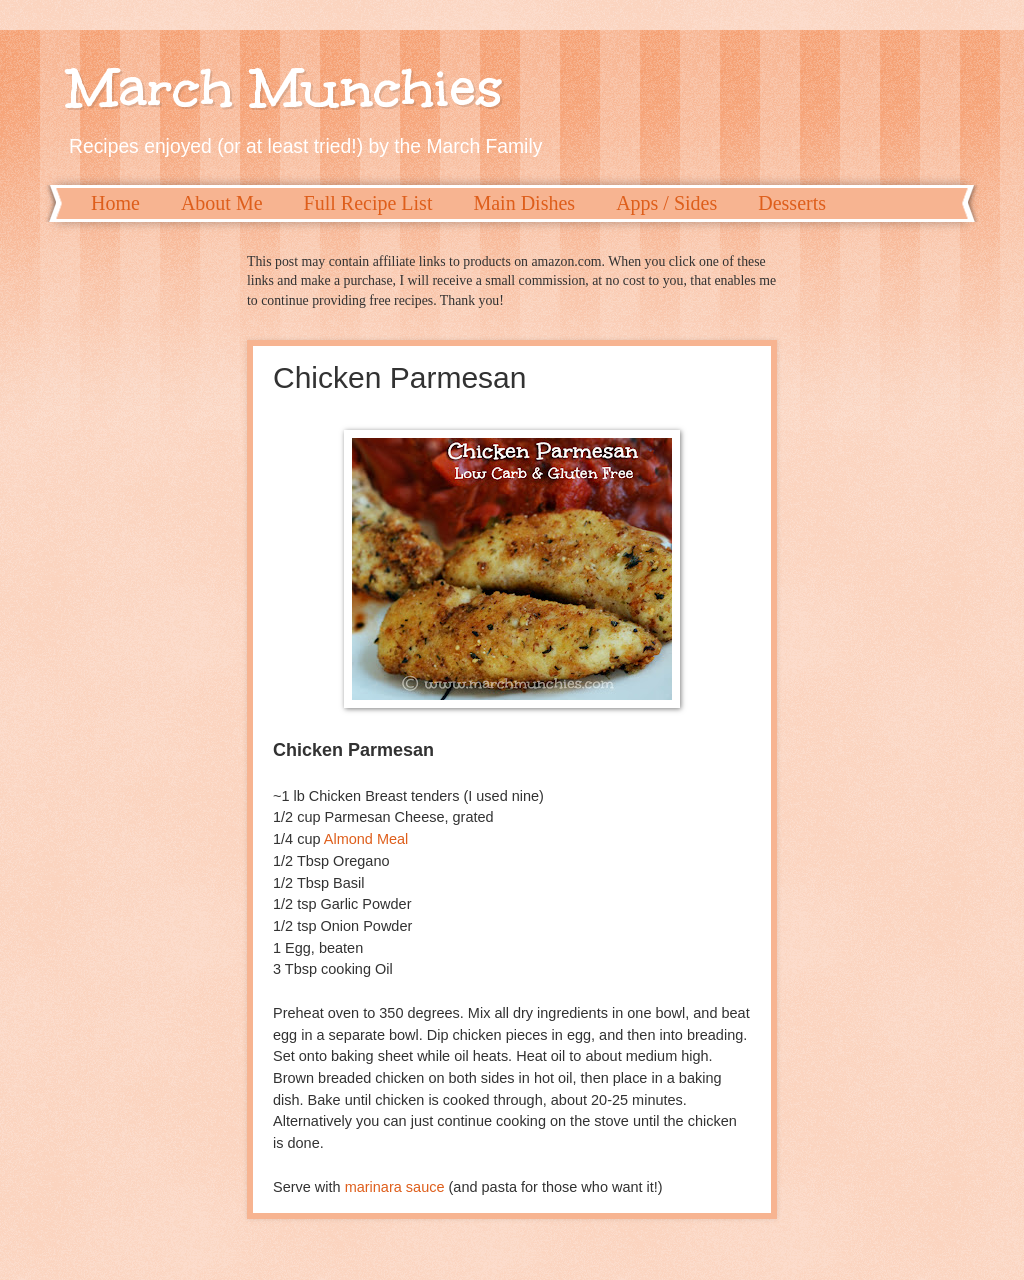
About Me (222, 203)
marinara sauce (395, 1187)
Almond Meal (366, 839)
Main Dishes (524, 203)
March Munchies (285, 87)
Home (115, 203)
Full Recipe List (368, 203)
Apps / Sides (666, 203)
